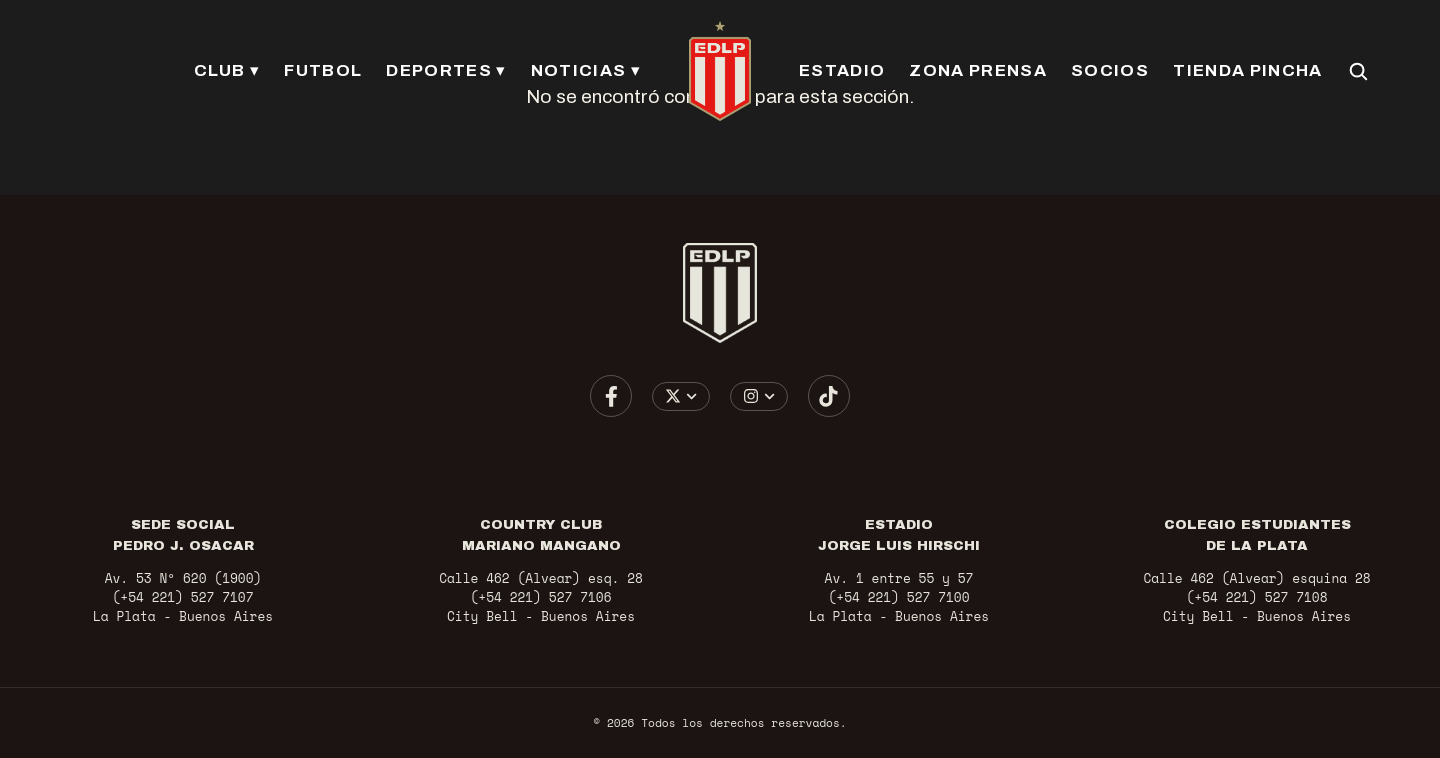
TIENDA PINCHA (1247, 70)
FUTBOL (323, 70)
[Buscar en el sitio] (1358, 71)
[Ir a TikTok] (829, 396)
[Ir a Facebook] (611, 396)
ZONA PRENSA (978, 70)
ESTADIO (842, 70)
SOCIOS (1110, 70)
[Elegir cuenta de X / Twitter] (681, 396)
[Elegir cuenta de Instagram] (759, 396)
